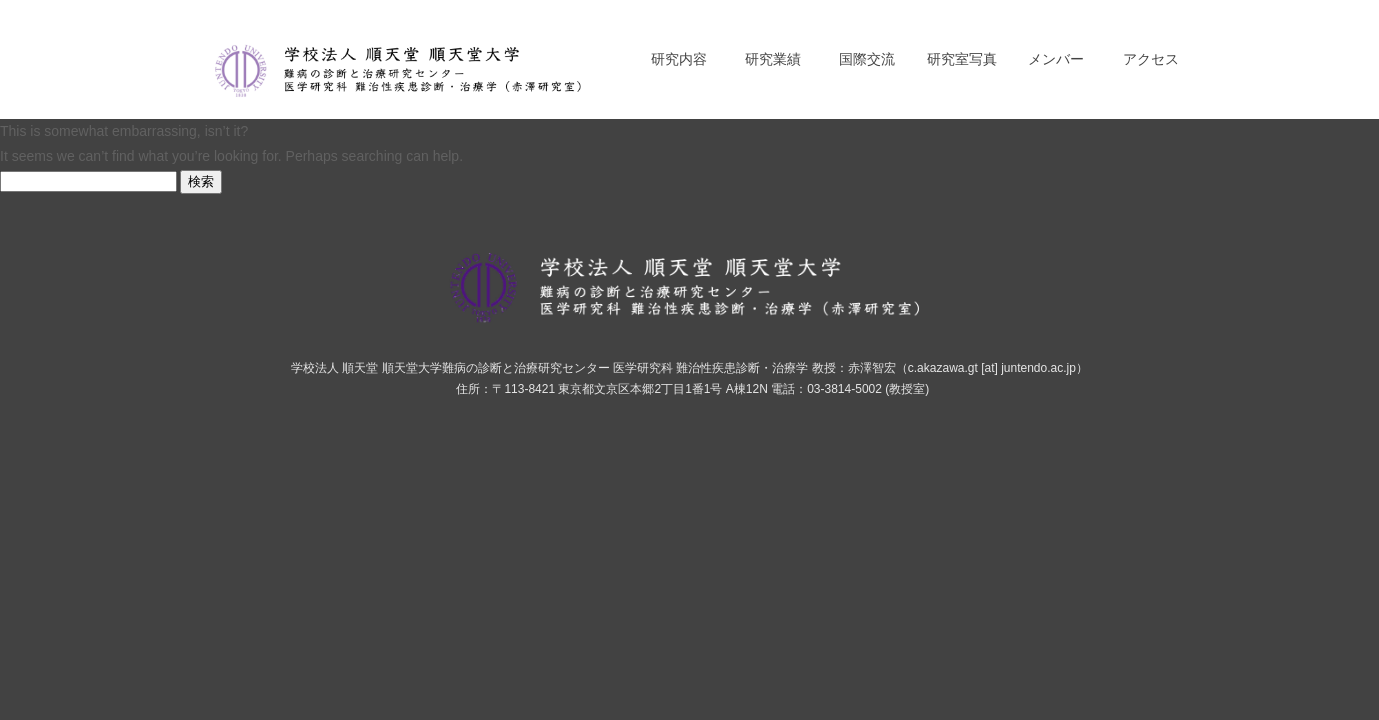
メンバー (1056, 59)
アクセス (1151, 59)
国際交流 (867, 59)
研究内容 (679, 59)
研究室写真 (962, 59)
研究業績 (773, 59)
